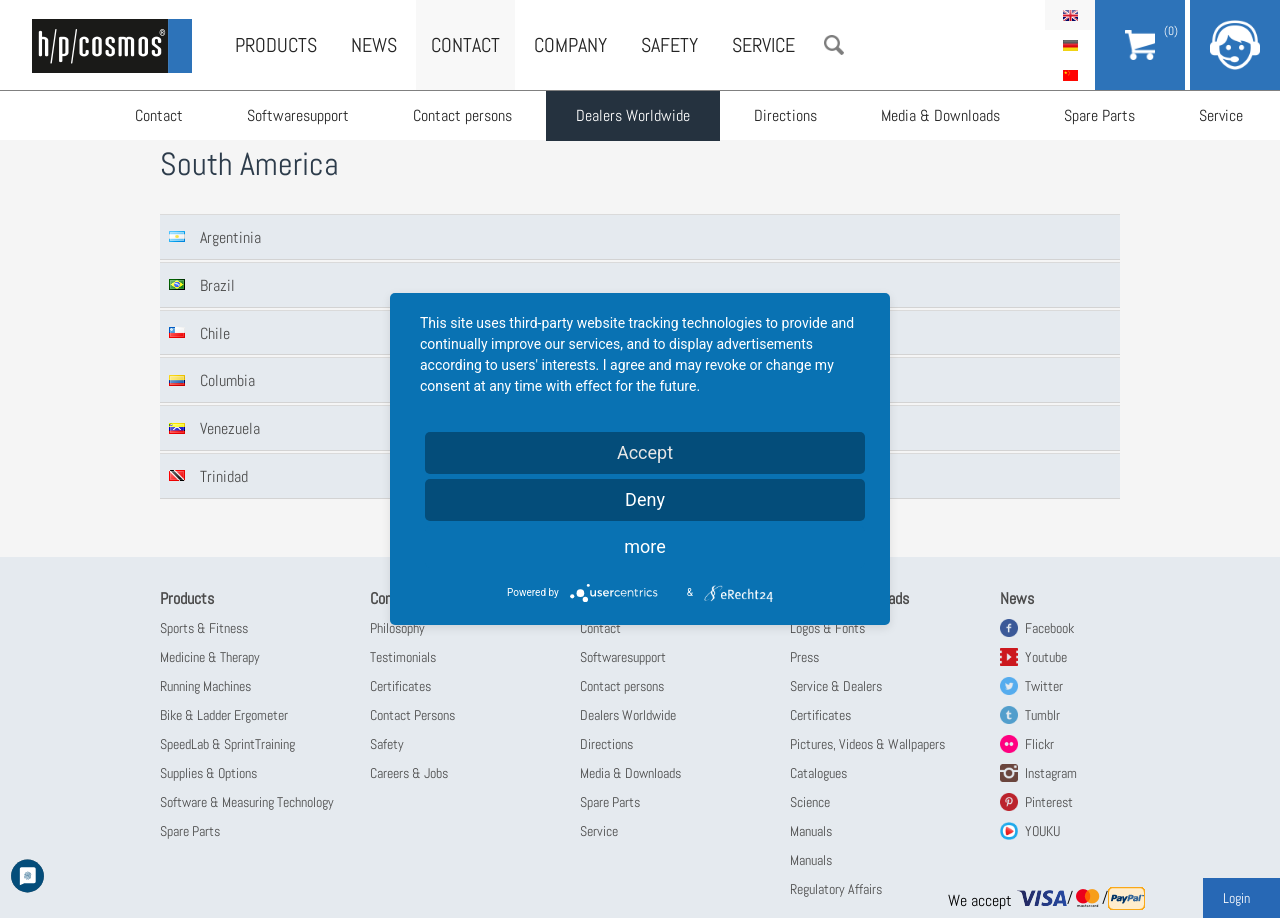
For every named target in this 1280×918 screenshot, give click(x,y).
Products (276, 45)
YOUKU (1042, 831)
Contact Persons (412, 715)
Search (834, 45)
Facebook (1049, 628)
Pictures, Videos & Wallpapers (867, 744)
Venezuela (230, 428)
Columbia (227, 380)
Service (1221, 115)
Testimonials (403, 657)
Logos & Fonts (827, 628)
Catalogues (818, 773)
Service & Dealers (836, 686)
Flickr (1039, 744)
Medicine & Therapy (210, 657)
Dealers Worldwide (633, 115)
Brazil (217, 285)
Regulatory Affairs (836, 889)
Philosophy (397, 628)
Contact (159, 115)
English (1070, 15)
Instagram (1051, 773)
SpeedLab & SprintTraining (227, 744)
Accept (645, 452)
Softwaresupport (298, 115)
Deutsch (1070, 45)
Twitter (1044, 686)
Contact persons (462, 115)
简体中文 (1070, 75)
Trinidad (224, 476)
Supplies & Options (208, 773)
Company (570, 45)
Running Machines (205, 686)
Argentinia (230, 237)
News (374, 45)
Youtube (1046, 657)
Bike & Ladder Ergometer (224, 715)
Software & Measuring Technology (247, 802)
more (645, 546)
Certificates (400, 686)
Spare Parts (1099, 115)
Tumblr (1042, 715)
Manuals (811, 831)
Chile (215, 333)
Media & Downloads (940, 115)
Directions (785, 115)
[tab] (640, 237)
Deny (645, 499)
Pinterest (1049, 802)
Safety (669, 45)
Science (810, 802)
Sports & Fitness (204, 628)
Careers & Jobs (409, 773)
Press (804, 657)
